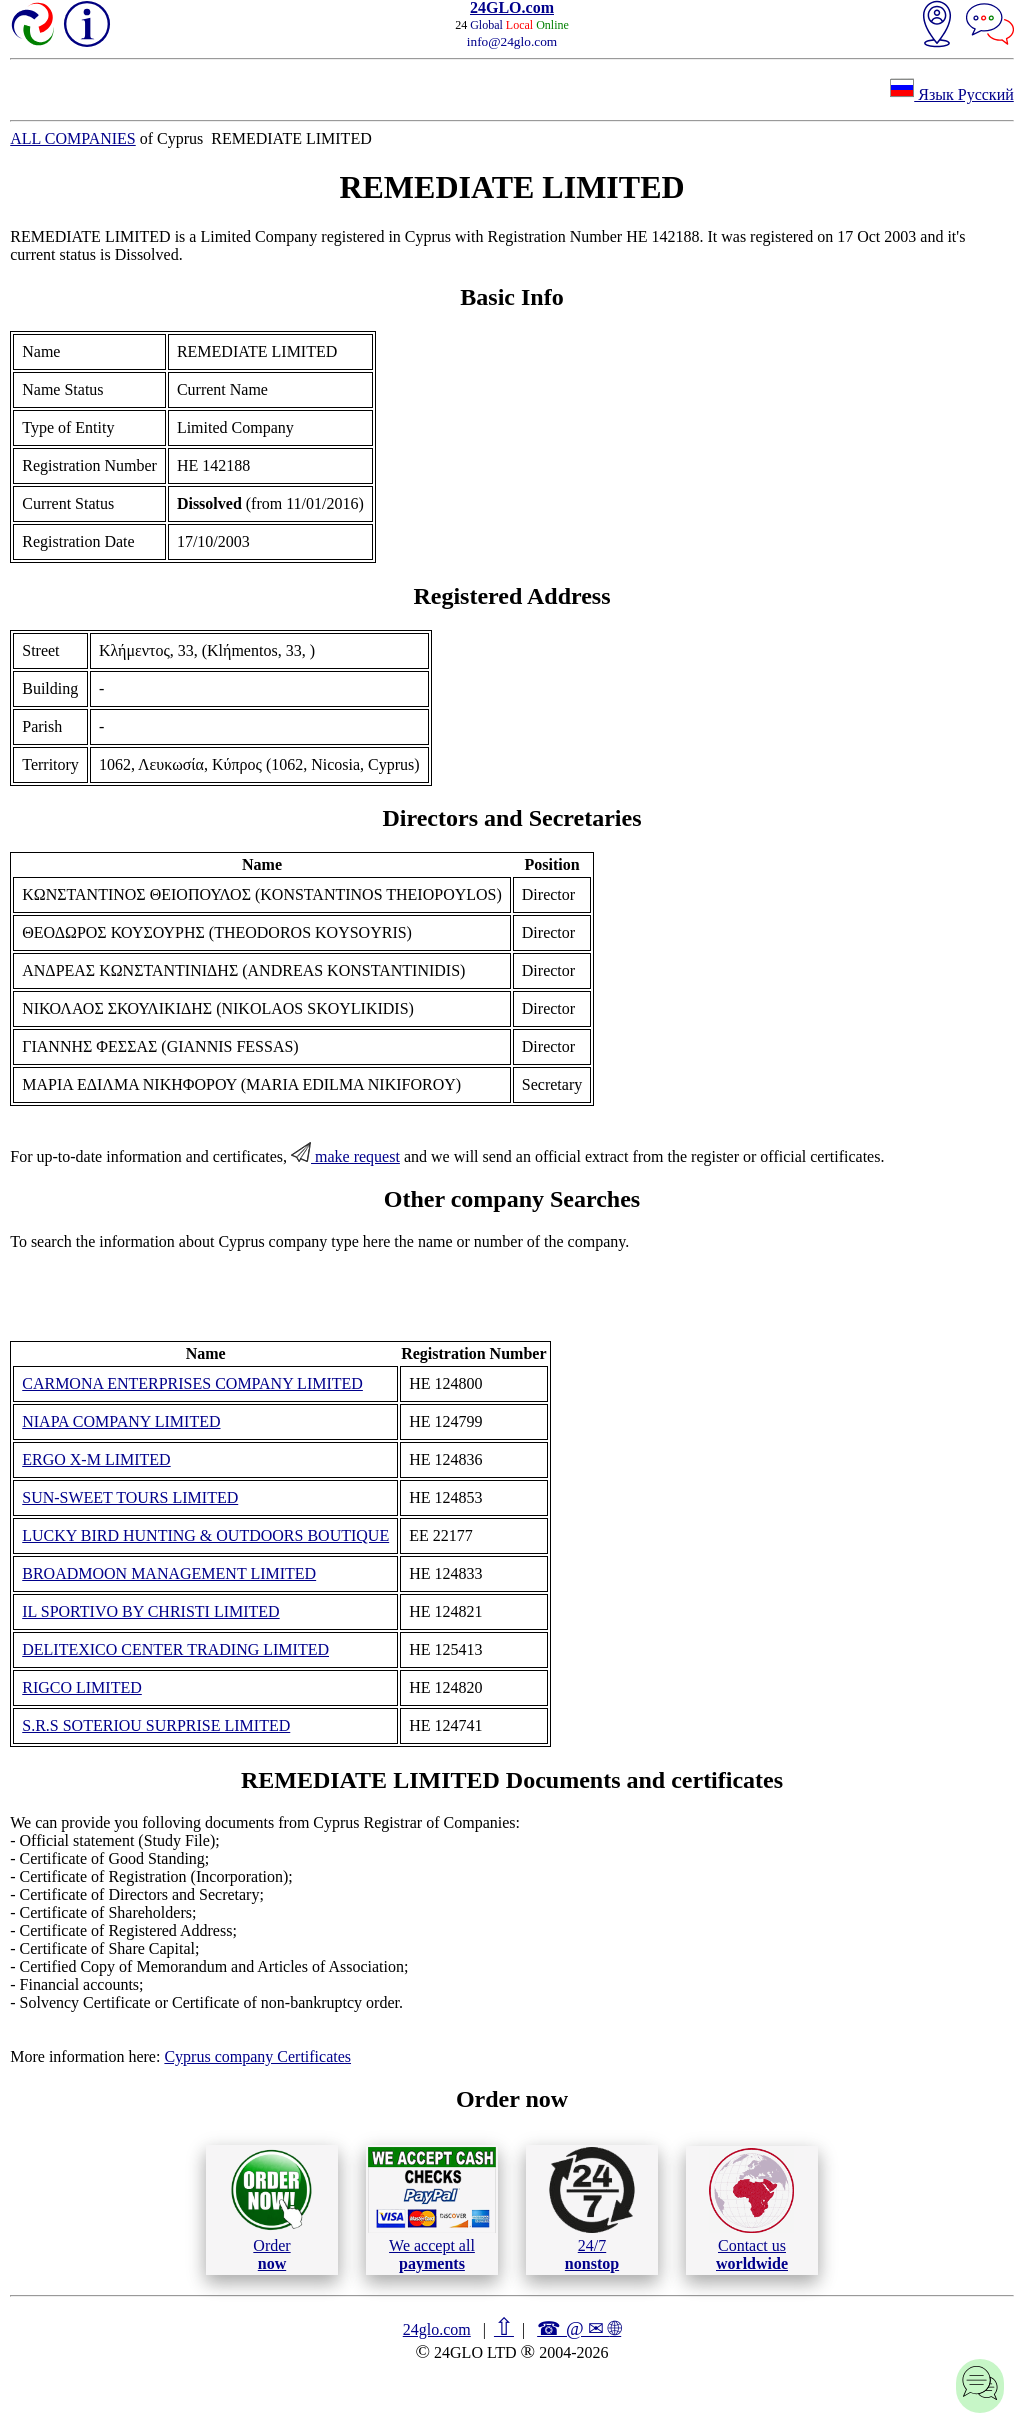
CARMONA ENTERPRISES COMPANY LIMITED (192, 1383)
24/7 (592, 2209)
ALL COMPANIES (73, 138)
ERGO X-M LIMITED (96, 1459)
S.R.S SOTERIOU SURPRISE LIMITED (156, 1725)
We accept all (432, 2209)
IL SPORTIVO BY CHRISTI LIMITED (150, 1611)
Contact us (751, 2210)
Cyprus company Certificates (257, 2056)
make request (345, 1156)
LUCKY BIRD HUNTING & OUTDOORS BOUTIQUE (205, 1535)
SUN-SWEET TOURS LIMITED (130, 1497)
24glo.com (437, 2329)
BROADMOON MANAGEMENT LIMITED (169, 1573)
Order (271, 2209)
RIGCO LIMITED (82, 1687)
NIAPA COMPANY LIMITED (121, 1421)
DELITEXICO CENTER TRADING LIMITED (175, 1649)
